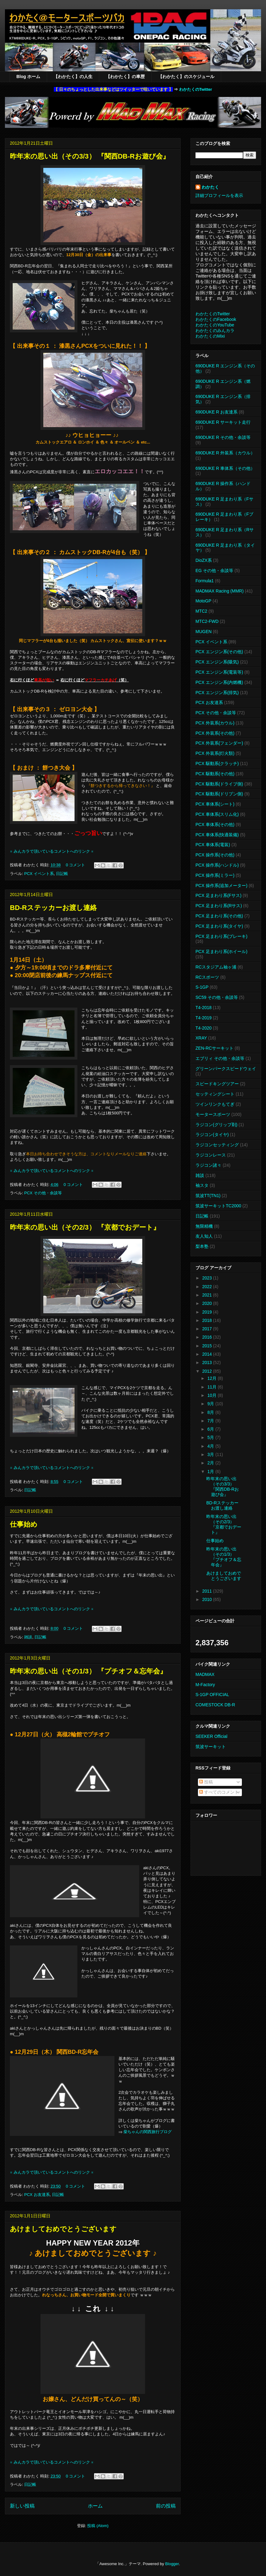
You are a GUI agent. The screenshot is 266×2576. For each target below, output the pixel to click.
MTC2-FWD (207, 621)
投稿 (206, 1781)
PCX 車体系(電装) (212, 844)
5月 (211, 1437)
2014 (207, 1354)
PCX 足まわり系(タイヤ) (219, 926)
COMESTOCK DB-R (215, 1704)
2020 (207, 1303)
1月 (211, 1471)
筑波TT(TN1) (208, 1195)
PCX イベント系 (39, 873)
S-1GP (201, 987)
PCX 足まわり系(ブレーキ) (221, 936)
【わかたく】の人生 (73, 76)
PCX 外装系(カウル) (214, 722)
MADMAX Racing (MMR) (219, 590)
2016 (207, 1337)
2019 (207, 1312)
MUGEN (203, 631)
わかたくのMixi (210, 336)
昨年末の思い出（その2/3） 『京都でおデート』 (85, 1227)
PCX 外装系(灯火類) (214, 753)
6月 (211, 1429)
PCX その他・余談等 (43, 1193)
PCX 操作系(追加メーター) (221, 885)
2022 (207, 1286)
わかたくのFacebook (215, 319)
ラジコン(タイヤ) (212, 1134)
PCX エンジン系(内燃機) (219, 682)
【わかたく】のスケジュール (186, 76)
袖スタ (201, 1185)
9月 (211, 1403)
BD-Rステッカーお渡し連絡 (53, 908)
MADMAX (204, 1674)
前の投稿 (166, 2505)
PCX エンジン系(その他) (219, 651)
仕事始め (23, 1524)
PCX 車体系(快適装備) (217, 834)
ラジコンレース (210, 1154)
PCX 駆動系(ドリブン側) (219, 793)
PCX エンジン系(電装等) (219, 672)
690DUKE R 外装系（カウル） (225, 452)
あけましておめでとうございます (63, 2229)
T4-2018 (203, 1007)
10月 (212, 1395)
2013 (207, 1362)
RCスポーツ (207, 977)
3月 (211, 1454)
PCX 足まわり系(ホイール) (221, 951)
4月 (211, 1446)
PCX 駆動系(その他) (214, 773)
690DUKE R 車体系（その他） (225, 468)
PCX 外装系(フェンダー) (219, 743)
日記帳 (62, 873)
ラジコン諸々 (208, 1165)
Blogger (172, 2563)
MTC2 (201, 611)
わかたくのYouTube (214, 324)
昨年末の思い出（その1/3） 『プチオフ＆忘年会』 (88, 1671)
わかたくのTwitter (195, 89)
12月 (212, 1378)
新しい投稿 (22, 2505)
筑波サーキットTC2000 (218, 1205)
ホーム (95, 2505)
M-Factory (205, 1684)
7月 (211, 1420)
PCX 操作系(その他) (214, 854)
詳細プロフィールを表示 (219, 195)
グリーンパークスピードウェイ (225, 1068)
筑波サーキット (210, 1746)
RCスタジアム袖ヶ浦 (215, 966)
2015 (207, 1345)
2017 (207, 1328)
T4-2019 (203, 1017)
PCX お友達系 (36, 2194)
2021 (207, 1294)
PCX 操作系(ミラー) (214, 875)
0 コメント (75, 865)
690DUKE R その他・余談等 (223, 437)
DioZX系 (203, 560)
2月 (211, 1462)
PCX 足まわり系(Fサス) (218, 895)
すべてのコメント (219, 1792)
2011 (207, 1591)
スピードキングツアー (217, 1083)
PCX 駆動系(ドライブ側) (219, 783)
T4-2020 (203, 1028)
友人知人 (204, 1236)
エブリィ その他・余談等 (219, 1058)
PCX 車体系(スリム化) (217, 814)
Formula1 (204, 580)
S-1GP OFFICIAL (212, 1694)
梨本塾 (201, 1246)
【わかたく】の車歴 (125, 76)
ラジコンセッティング (217, 1144)
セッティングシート (214, 1093)
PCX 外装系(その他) (214, 733)
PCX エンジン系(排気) (217, 692)
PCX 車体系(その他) (214, 824)
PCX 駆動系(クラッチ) (217, 763)
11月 (212, 1386)
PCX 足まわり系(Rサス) (218, 905)
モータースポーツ (212, 1114)
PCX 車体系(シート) (214, 804)
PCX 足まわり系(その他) (219, 915)
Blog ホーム (28, 76)
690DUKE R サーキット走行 (223, 422)
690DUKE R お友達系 (216, 411)
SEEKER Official (211, 1736)
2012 (207, 1371)
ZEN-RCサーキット (214, 1048)
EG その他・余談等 (214, 570)
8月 (211, 1412)
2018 (207, 1320)
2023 (207, 1277)
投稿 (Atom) (98, 2525)
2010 (207, 1599)
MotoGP (203, 600)
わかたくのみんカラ (214, 330)
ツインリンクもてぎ (214, 1104)
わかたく (210, 187)
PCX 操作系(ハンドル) (217, 865)
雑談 (28, 1637)
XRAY (201, 1037)
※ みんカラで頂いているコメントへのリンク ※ (51, 851)
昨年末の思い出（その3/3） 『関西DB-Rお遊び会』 (89, 156)
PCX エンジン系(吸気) (217, 661)
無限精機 (204, 1226)
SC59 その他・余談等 (216, 997)
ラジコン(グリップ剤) (216, 1124)
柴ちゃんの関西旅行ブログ (147, 2131)
